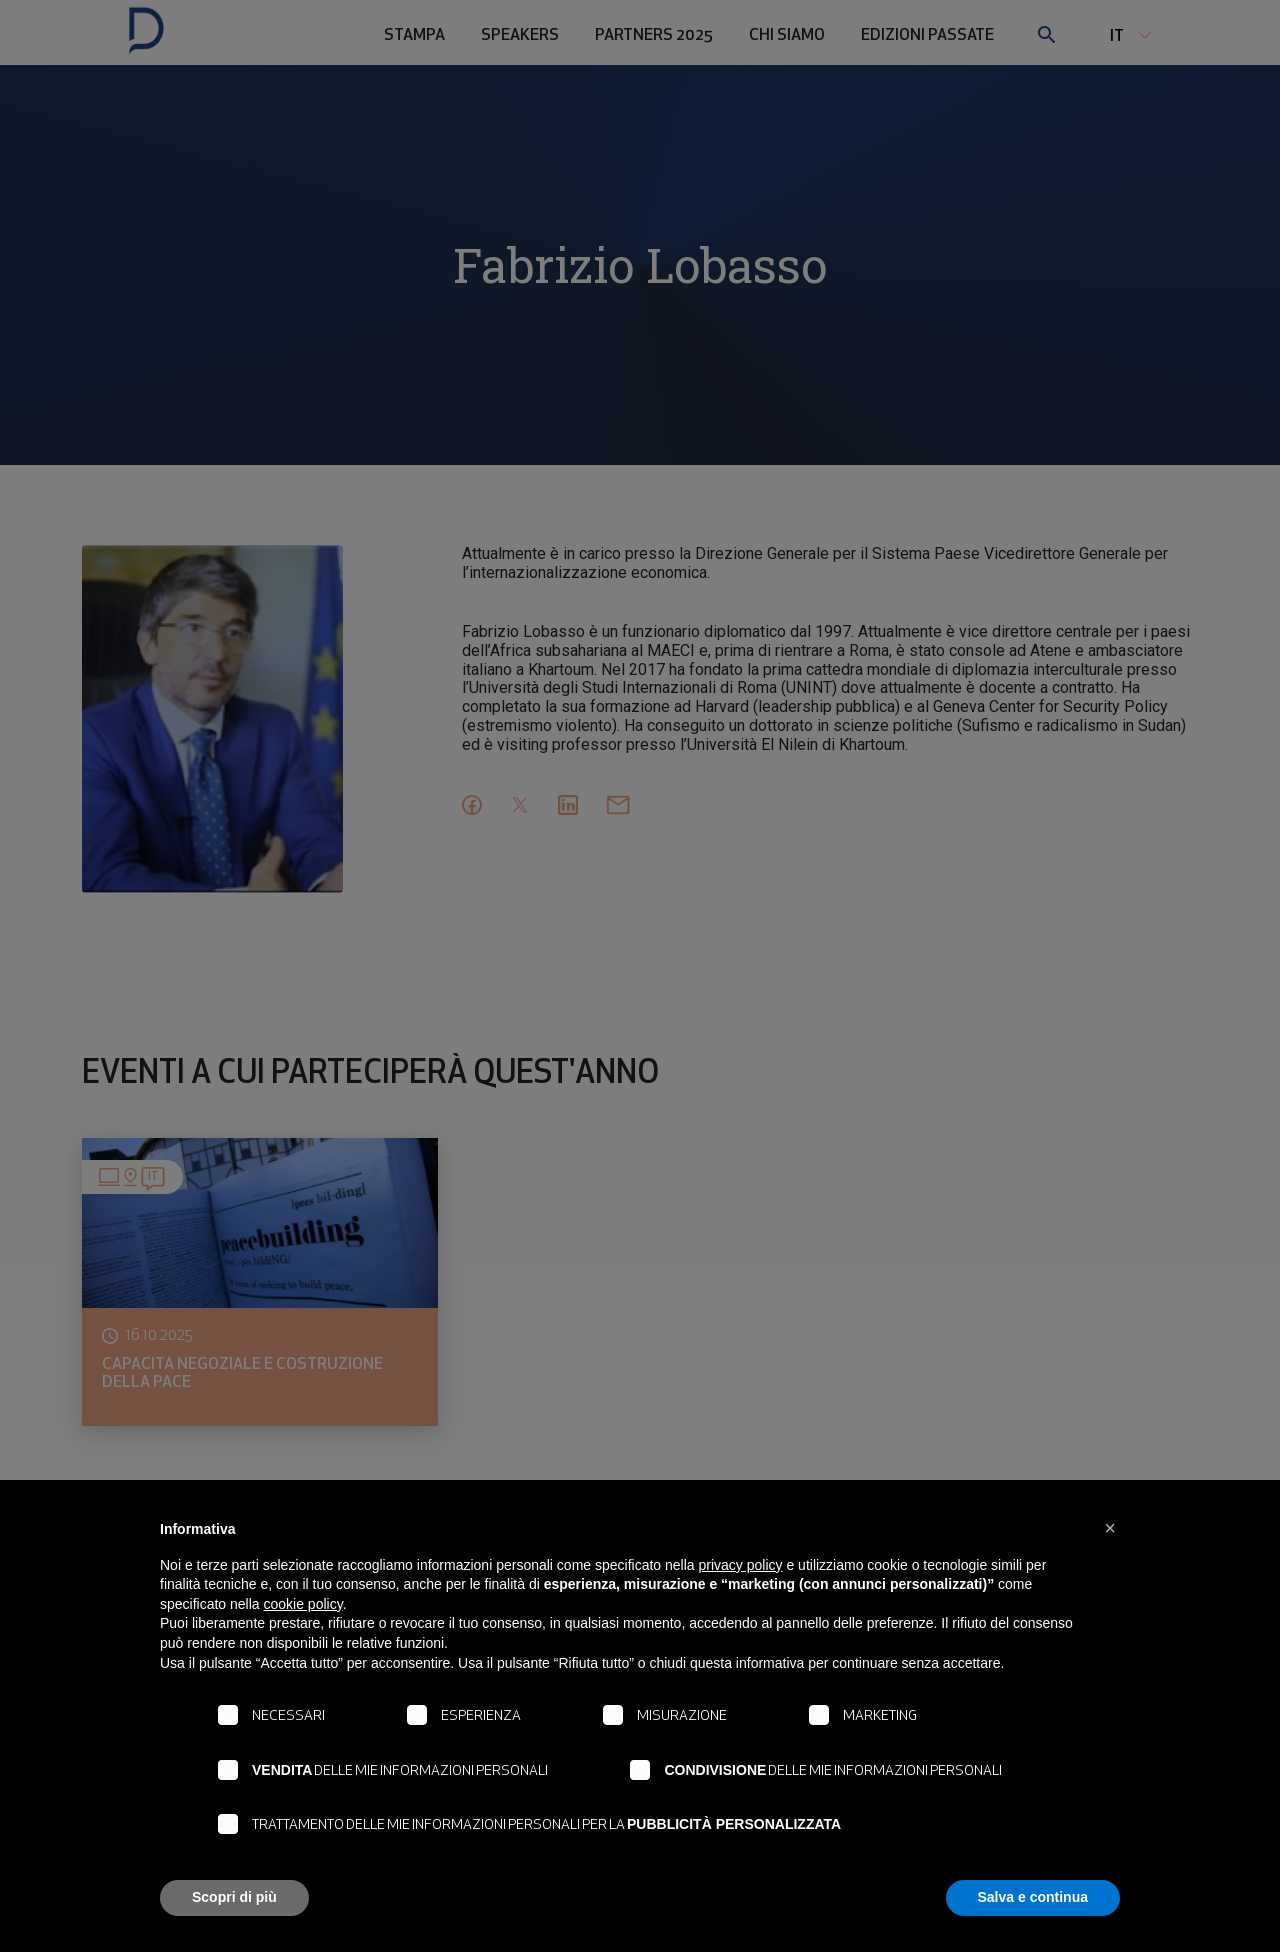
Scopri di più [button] (234, 1897)
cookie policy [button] (303, 1604)
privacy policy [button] (741, 1565)
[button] (1110, 1528)
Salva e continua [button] (1033, 1897)
